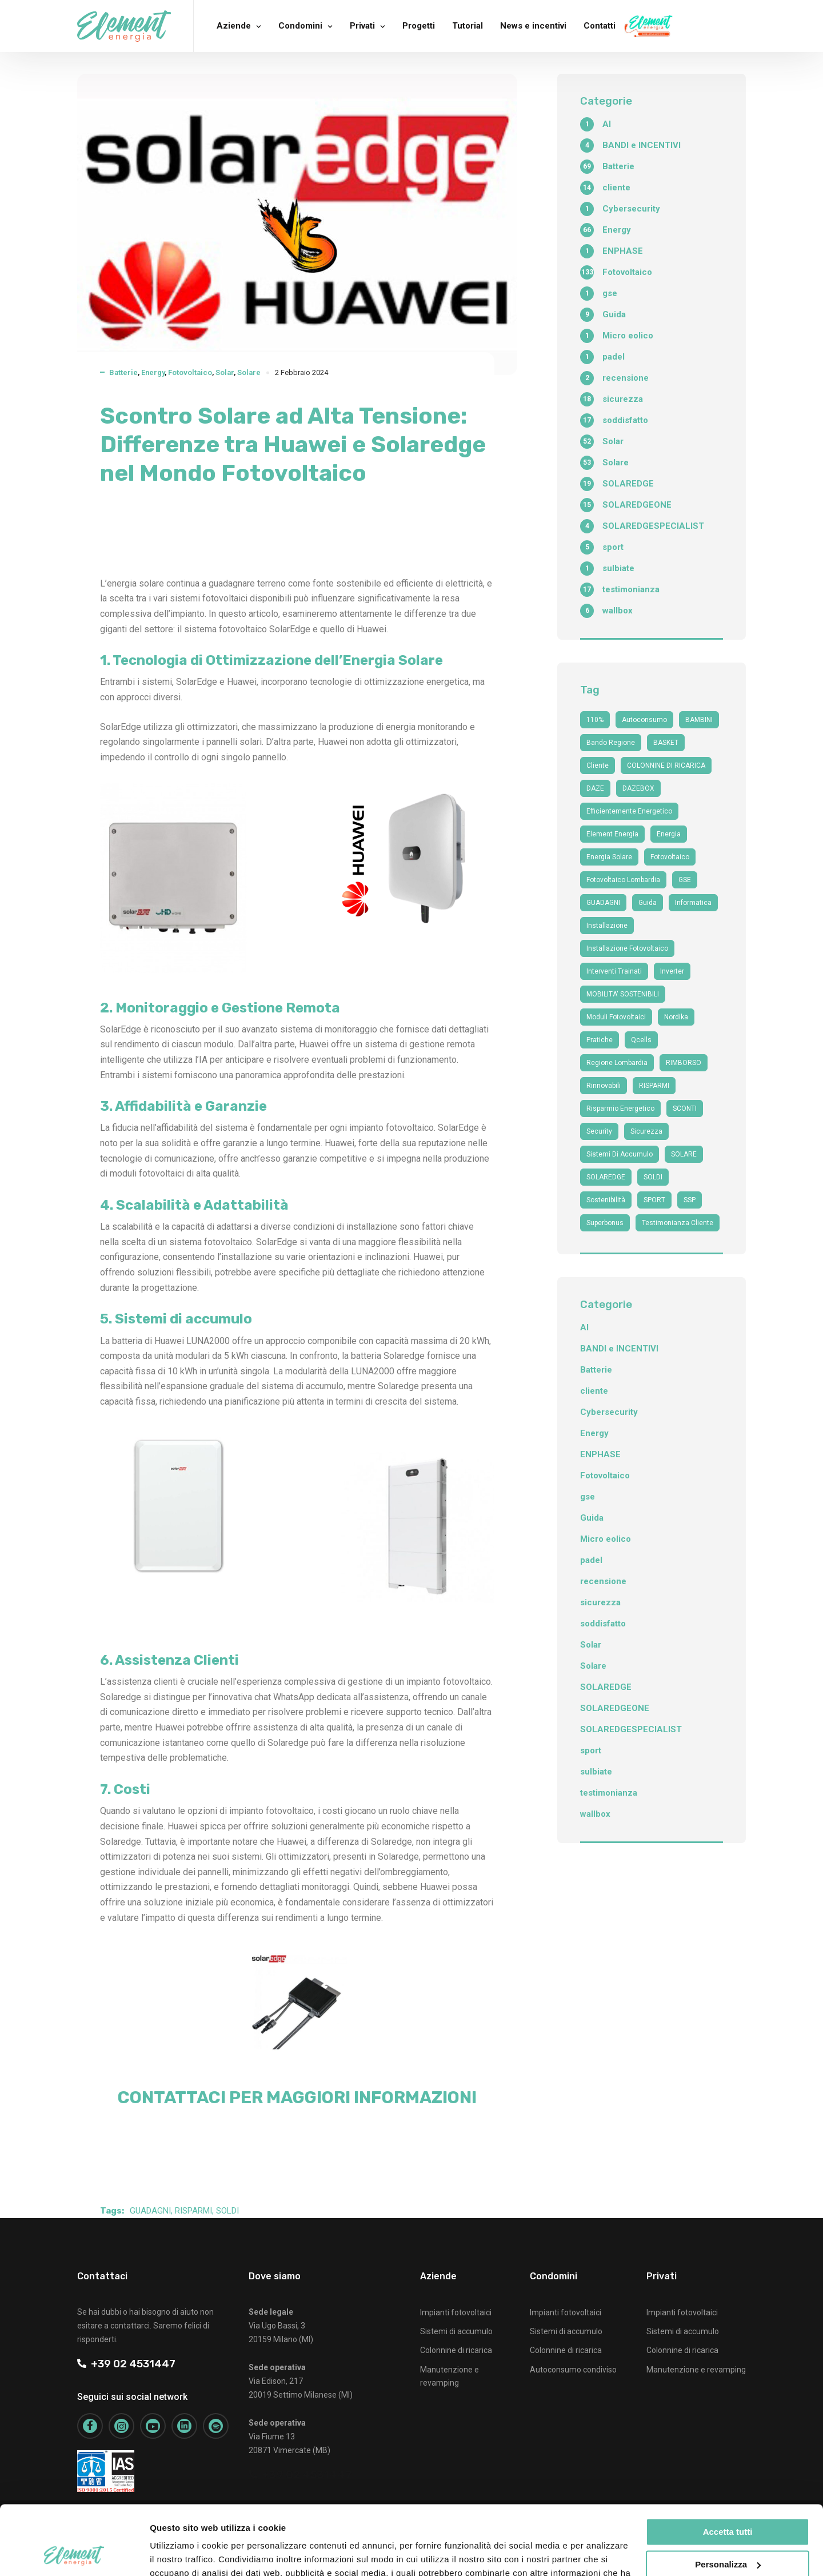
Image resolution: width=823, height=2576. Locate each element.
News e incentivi (533, 26)
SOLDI (227, 2211)
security (599, 1131)
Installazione (607, 926)
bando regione (610, 743)
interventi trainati (614, 971)
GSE (684, 880)
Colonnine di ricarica (456, 2350)
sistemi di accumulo (619, 1154)
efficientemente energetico (629, 811)
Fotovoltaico (190, 372)
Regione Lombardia (617, 1063)
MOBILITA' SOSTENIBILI (622, 994)
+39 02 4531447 (126, 2363)
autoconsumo (644, 720)
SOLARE (684, 1154)
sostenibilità (605, 1200)
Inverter (672, 971)
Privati (362, 26)
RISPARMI (193, 2211)
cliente (597, 765)
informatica (693, 903)
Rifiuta (727, 2532)
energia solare (609, 857)
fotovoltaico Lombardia (623, 880)
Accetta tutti (728, 2467)
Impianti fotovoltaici (456, 2312)
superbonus (605, 1223)
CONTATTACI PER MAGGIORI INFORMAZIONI (297, 2097)
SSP (690, 1200)
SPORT (654, 1200)
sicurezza (646, 1131)
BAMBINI (699, 720)
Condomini (300, 26)
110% (595, 720)
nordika (676, 1017)
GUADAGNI (150, 2211)
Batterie (123, 372)
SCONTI (685, 1108)
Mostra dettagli (180, 2553)
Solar (224, 372)
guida (647, 903)
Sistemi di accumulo (456, 2331)
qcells (641, 1040)
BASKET (665, 743)
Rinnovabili (603, 1086)
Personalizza (728, 2499)
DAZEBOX (638, 788)
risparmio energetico (620, 1108)
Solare (249, 372)
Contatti (600, 26)
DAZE (595, 788)
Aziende (234, 26)
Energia (669, 834)
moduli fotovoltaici (616, 1017)
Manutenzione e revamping (696, 2369)
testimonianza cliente (677, 1223)
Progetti (418, 26)
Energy (153, 372)
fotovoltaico (669, 857)
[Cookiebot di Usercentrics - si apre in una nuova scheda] (74, 2553)
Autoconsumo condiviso (573, 2369)
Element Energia (612, 834)
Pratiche (599, 1040)
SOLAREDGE (605, 1177)
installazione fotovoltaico (627, 948)
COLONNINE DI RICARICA (666, 765)
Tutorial (467, 26)
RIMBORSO (683, 1063)
